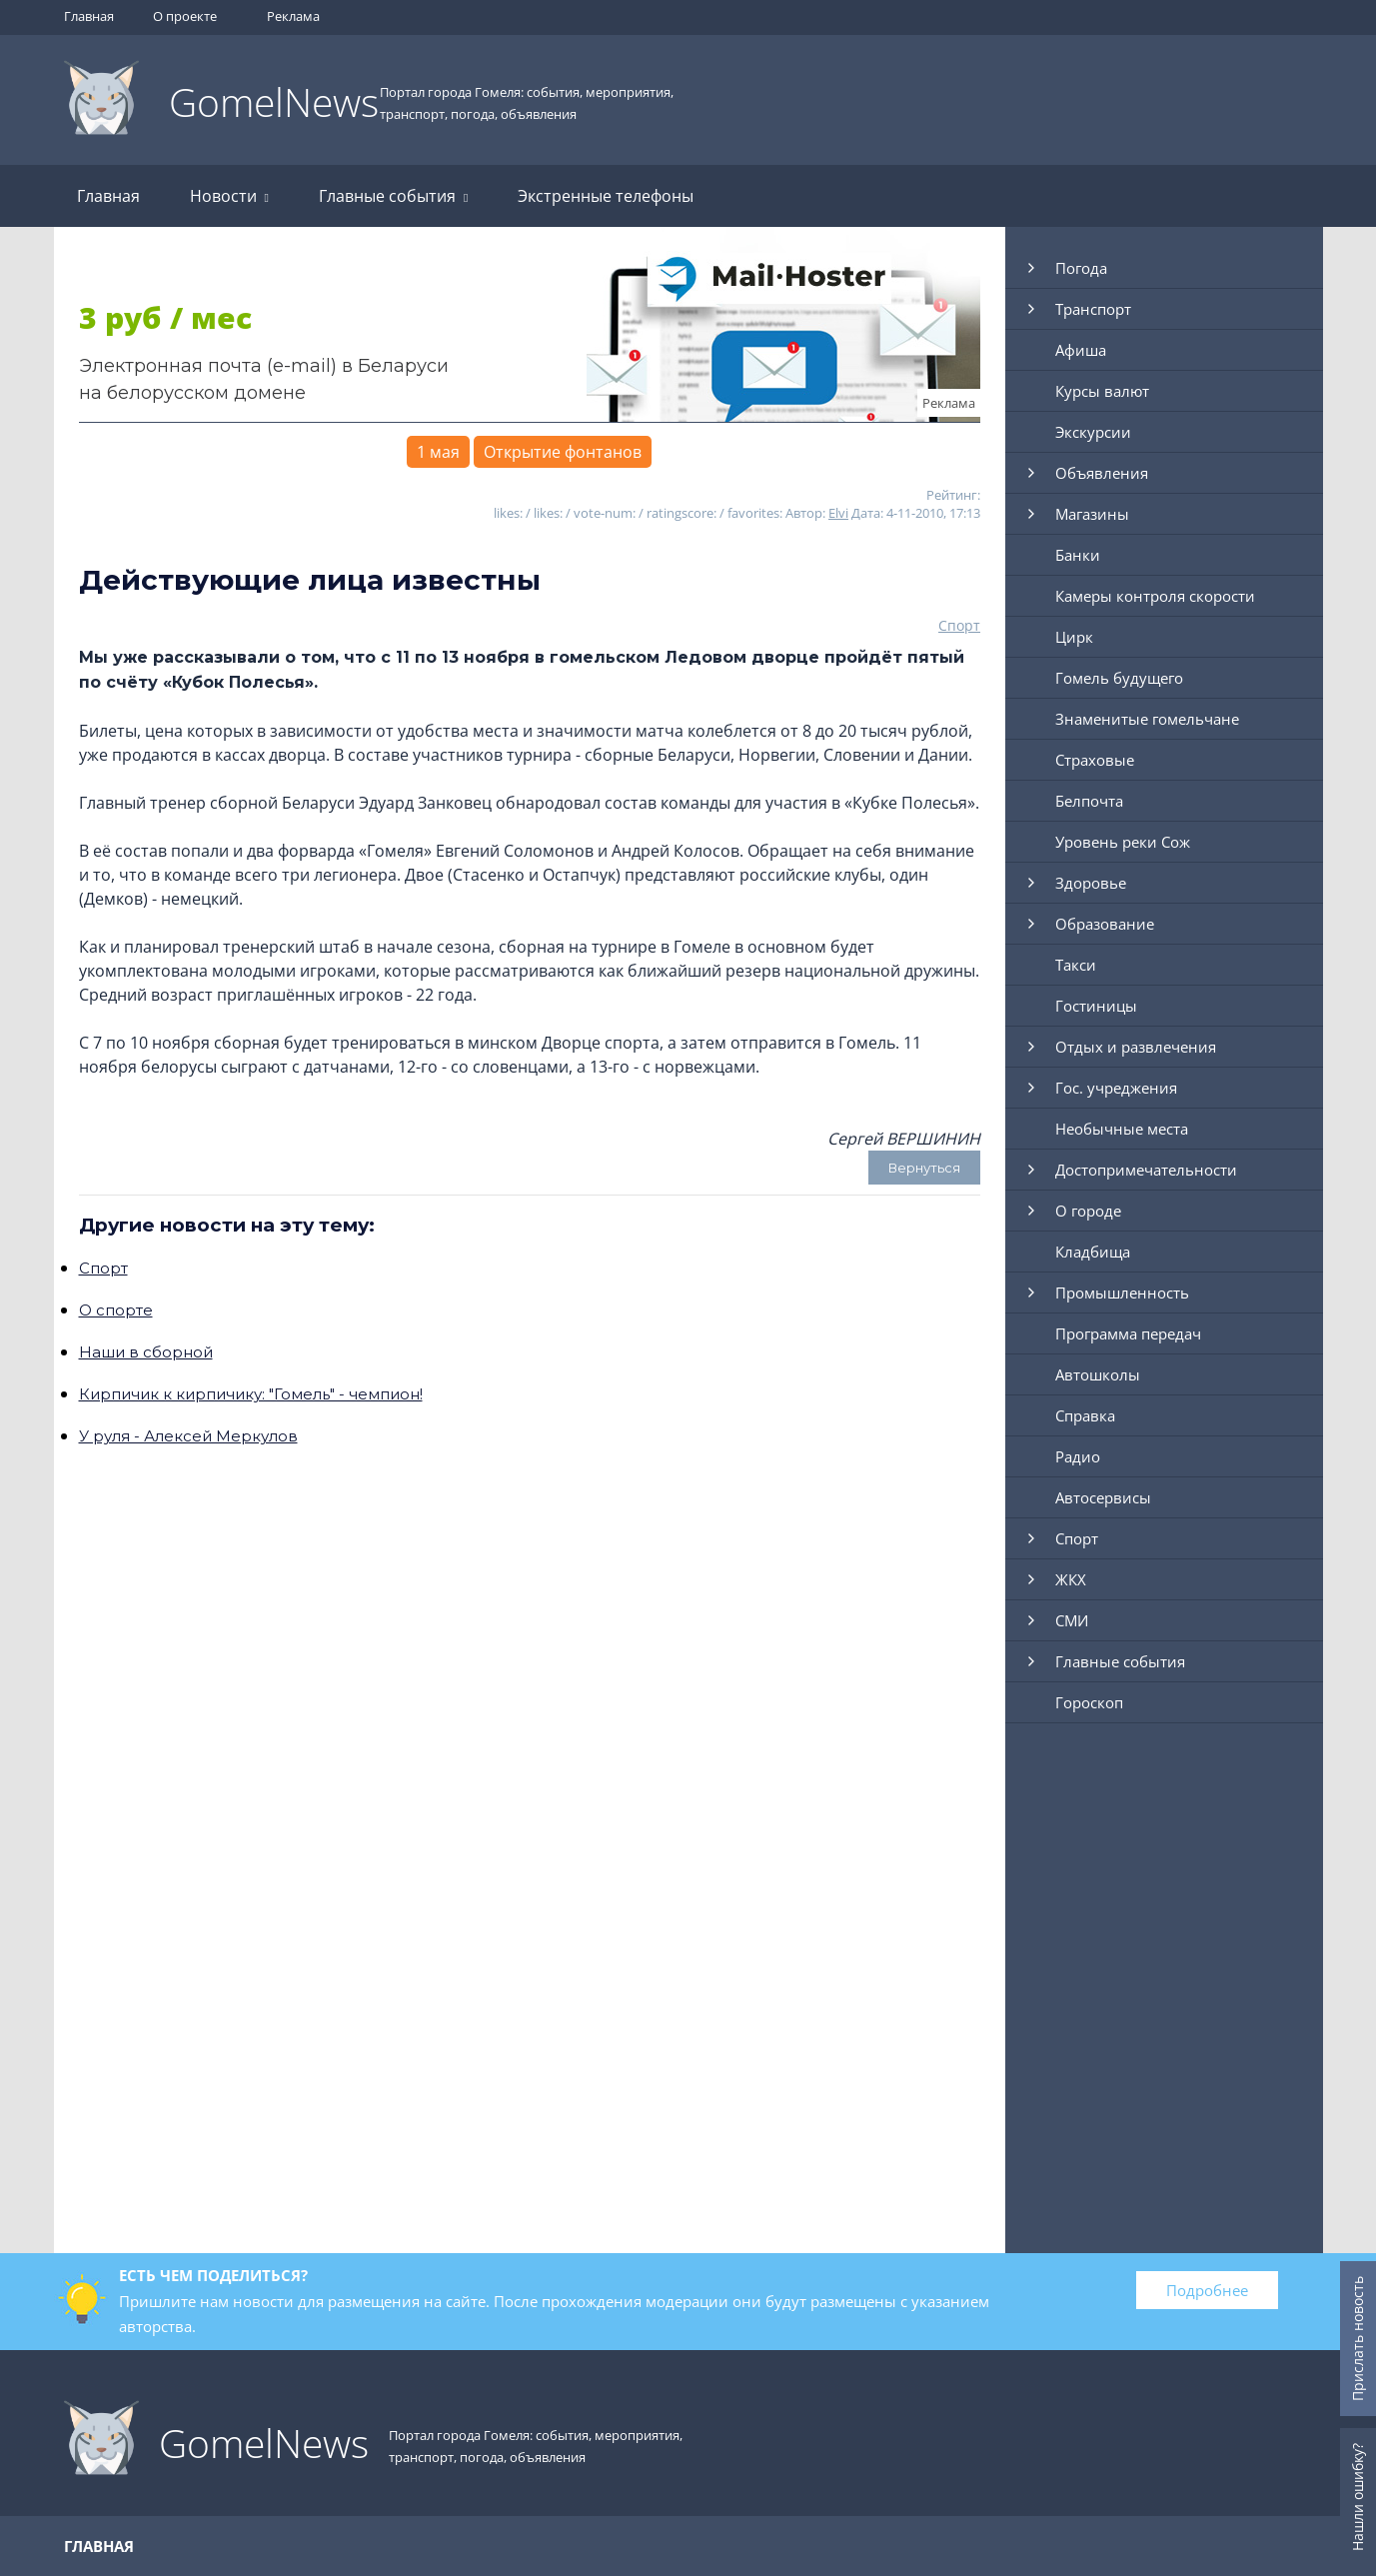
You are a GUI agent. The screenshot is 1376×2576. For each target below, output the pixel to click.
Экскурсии (1093, 432)
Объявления (1101, 473)
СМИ (1071, 1620)
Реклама (293, 16)
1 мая (438, 452)
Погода (1081, 268)
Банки (1077, 555)
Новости (229, 196)
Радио (1077, 1456)
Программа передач (1128, 1333)
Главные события (393, 196)
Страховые (1094, 760)
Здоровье (1090, 883)
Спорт (959, 625)
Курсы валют (1102, 391)
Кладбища (1092, 1252)
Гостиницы (1096, 1006)
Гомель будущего (1119, 678)
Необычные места (1121, 1129)
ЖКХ (1070, 1579)
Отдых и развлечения (1135, 1047)
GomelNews (274, 101)
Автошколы (1097, 1374)
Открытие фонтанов (563, 452)
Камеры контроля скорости (1155, 596)
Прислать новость (1357, 2338)
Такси (1075, 965)
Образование (1104, 924)
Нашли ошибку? (1357, 2497)
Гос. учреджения (1116, 1088)
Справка (1085, 1415)
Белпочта (1089, 801)
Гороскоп (1089, 1702)
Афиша (1080, 350)
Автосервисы (1103, 1497)
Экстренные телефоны (605, 196)
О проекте (185, 16)
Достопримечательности (1146, 1170)
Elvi (838, 513)
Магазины (1092, 514)
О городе (1088, 1211)
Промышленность (1122, 1292)
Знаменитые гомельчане (1147, 719)
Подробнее (1207, 2290)
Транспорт (1093, 309)
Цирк (1074, 637)
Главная (89, 16)
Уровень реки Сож (1122, 842)
